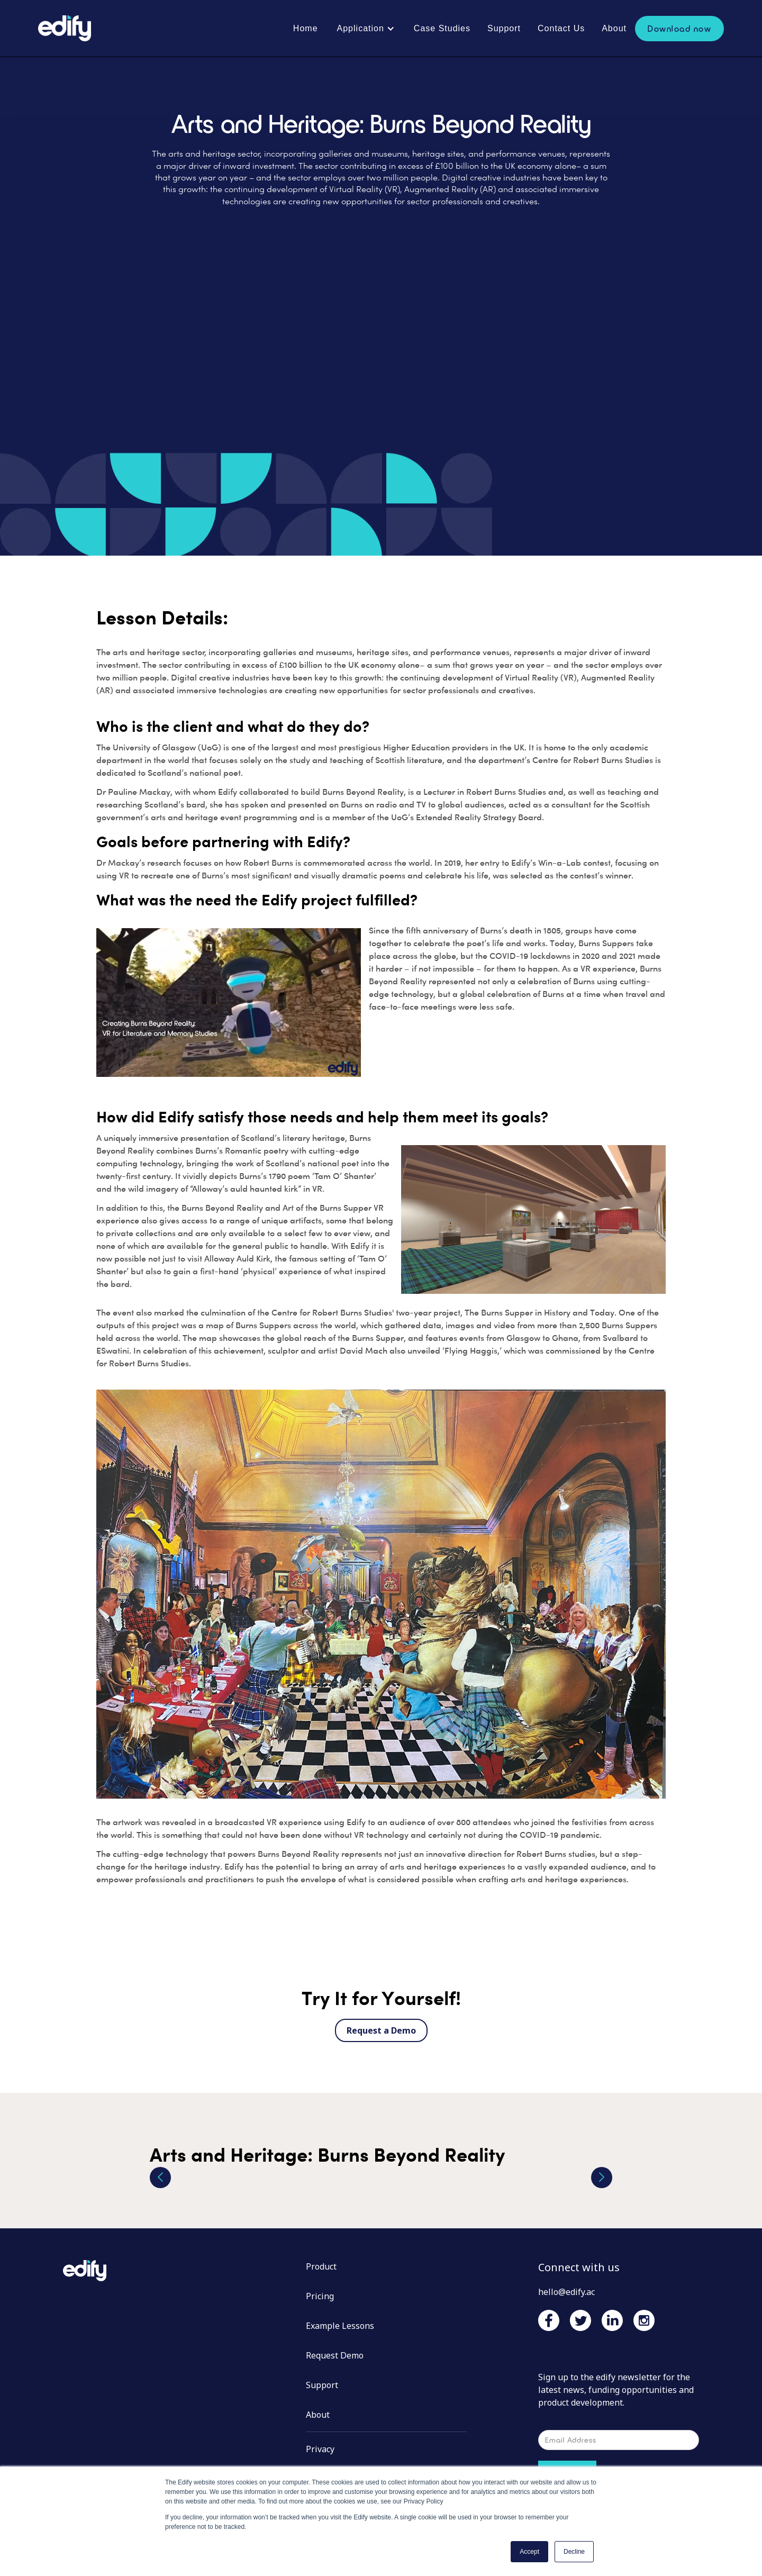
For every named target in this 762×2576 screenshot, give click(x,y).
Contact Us (561, 28)
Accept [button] (529, 2551)
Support (504, 28)
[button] (365, 29)
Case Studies (442, 28)
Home (305, 28)
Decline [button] (574, 2551)
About (614, 28)
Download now (679, 28)
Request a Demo (381, 2030)
